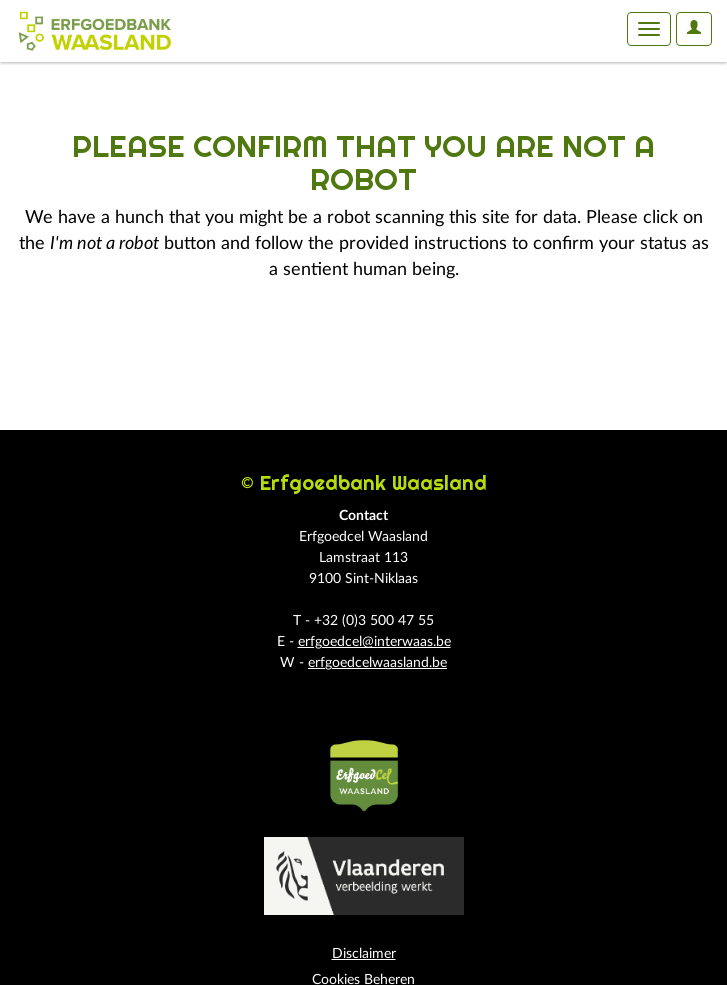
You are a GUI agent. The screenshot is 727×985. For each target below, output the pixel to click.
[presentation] (182, 347)
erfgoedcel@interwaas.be (374, 642)
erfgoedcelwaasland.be (377, 663)
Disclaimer (364, 954)
